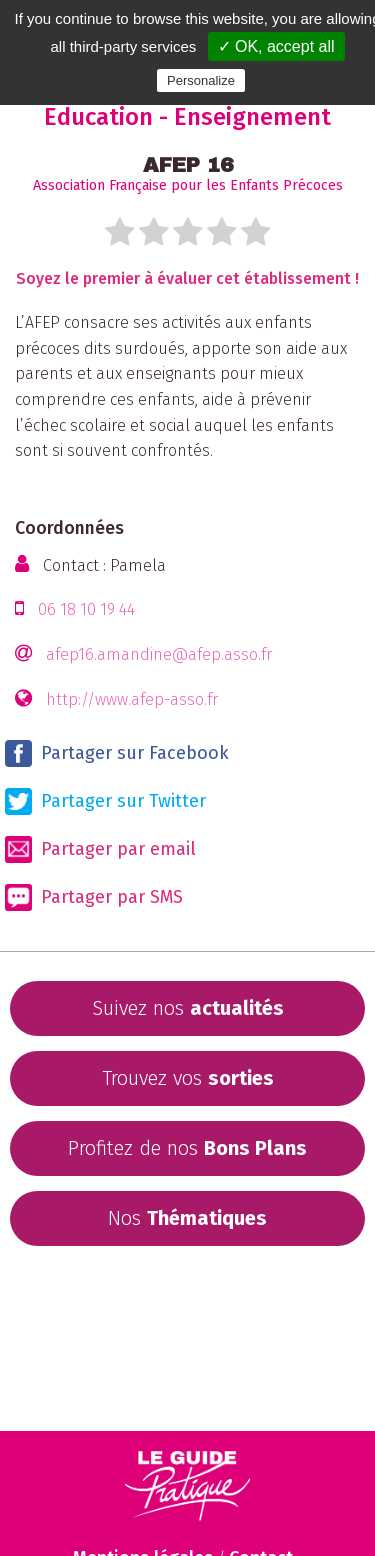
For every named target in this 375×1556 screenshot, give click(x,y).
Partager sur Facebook (117, 753)
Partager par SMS (94, 897)
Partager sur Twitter (105, 801)
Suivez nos (188, 1008)
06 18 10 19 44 (86, 609)
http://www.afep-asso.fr (132, 699)
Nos (187, 1218)
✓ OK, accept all (276, 46)
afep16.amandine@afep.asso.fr (159, 654)
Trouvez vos (188, 1078)
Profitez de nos (187, 1148)
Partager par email (100, 849)
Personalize (201, 80)
